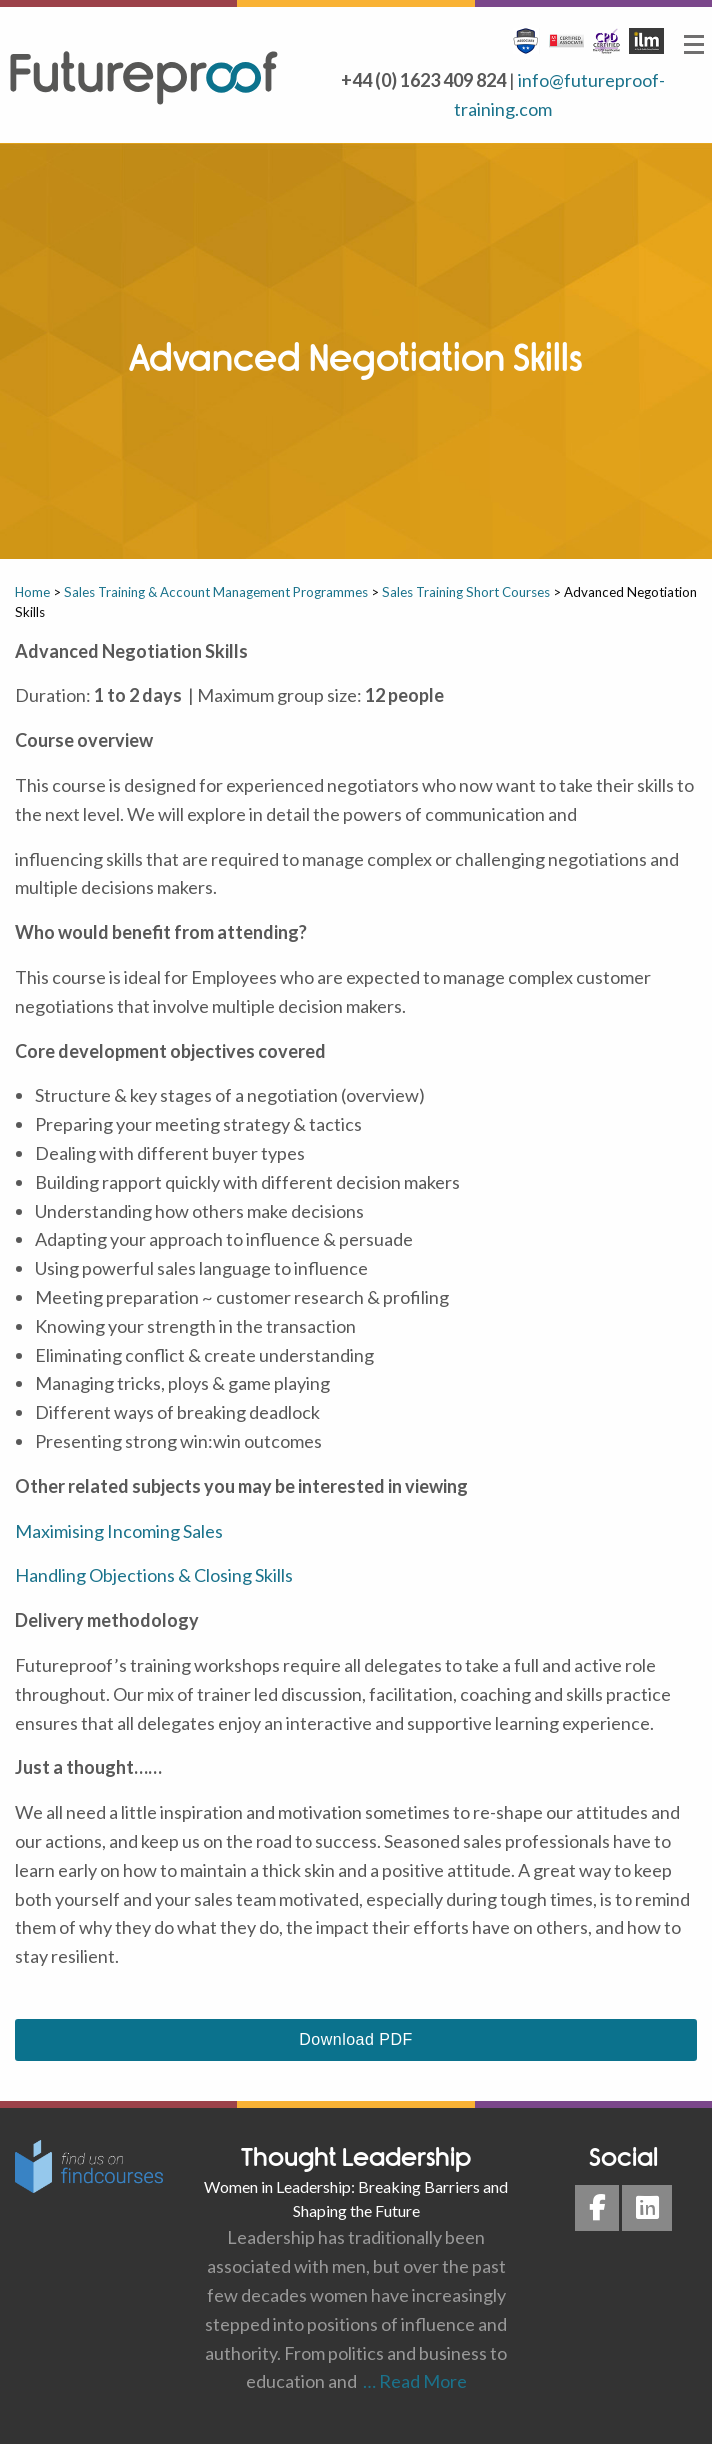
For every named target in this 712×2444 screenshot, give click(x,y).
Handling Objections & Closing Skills (154, 1575)
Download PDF (355, 2039)
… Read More (412, 2381)
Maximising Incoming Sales (119, 1531)
